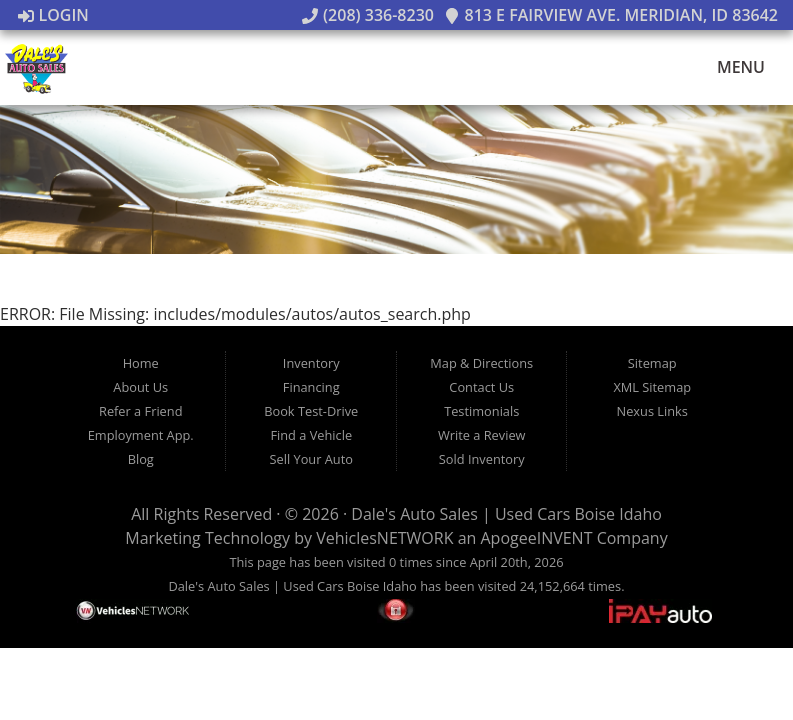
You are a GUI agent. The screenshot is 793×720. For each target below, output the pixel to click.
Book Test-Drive (311, 411)
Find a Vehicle (311, 435)
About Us (140, 387)
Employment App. (141, 435)
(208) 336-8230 (368, 15)
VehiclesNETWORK (384, 538)
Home (141, 363)
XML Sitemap (652, 387)
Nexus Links (652, 411)
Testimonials (481, 411)
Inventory (311, 363)
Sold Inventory (482, 459)
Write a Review (482, 435)
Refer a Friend (141, 411)
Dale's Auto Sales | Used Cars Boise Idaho (506, 514)
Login (53, 15)
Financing (311, 387)
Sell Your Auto (311, 459)
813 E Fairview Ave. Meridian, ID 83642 (611, 15)
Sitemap (652, 363)
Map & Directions (481, 363)
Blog (141, 459)
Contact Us (481, 387)
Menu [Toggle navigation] (730, 68)
